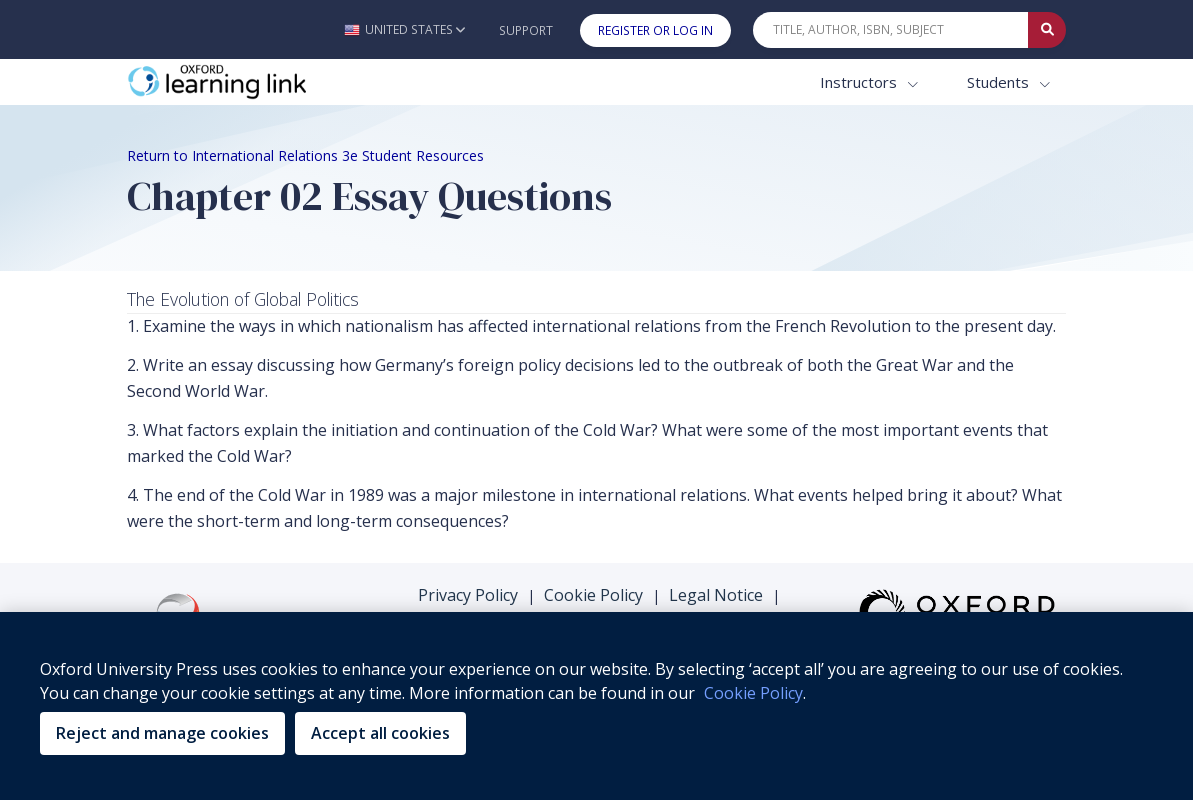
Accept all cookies (380, 733)
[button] (404, 29)
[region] (596, 706)
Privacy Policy (468, 595)
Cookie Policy (593, 595)
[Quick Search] (891, 30)
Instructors (860, 82)
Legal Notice (716, 595)
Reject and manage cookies (162, 733)
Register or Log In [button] (655, 30)
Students (1000, 82)
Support (526, 30)
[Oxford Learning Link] (277, 82)
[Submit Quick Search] (1047, 30)
